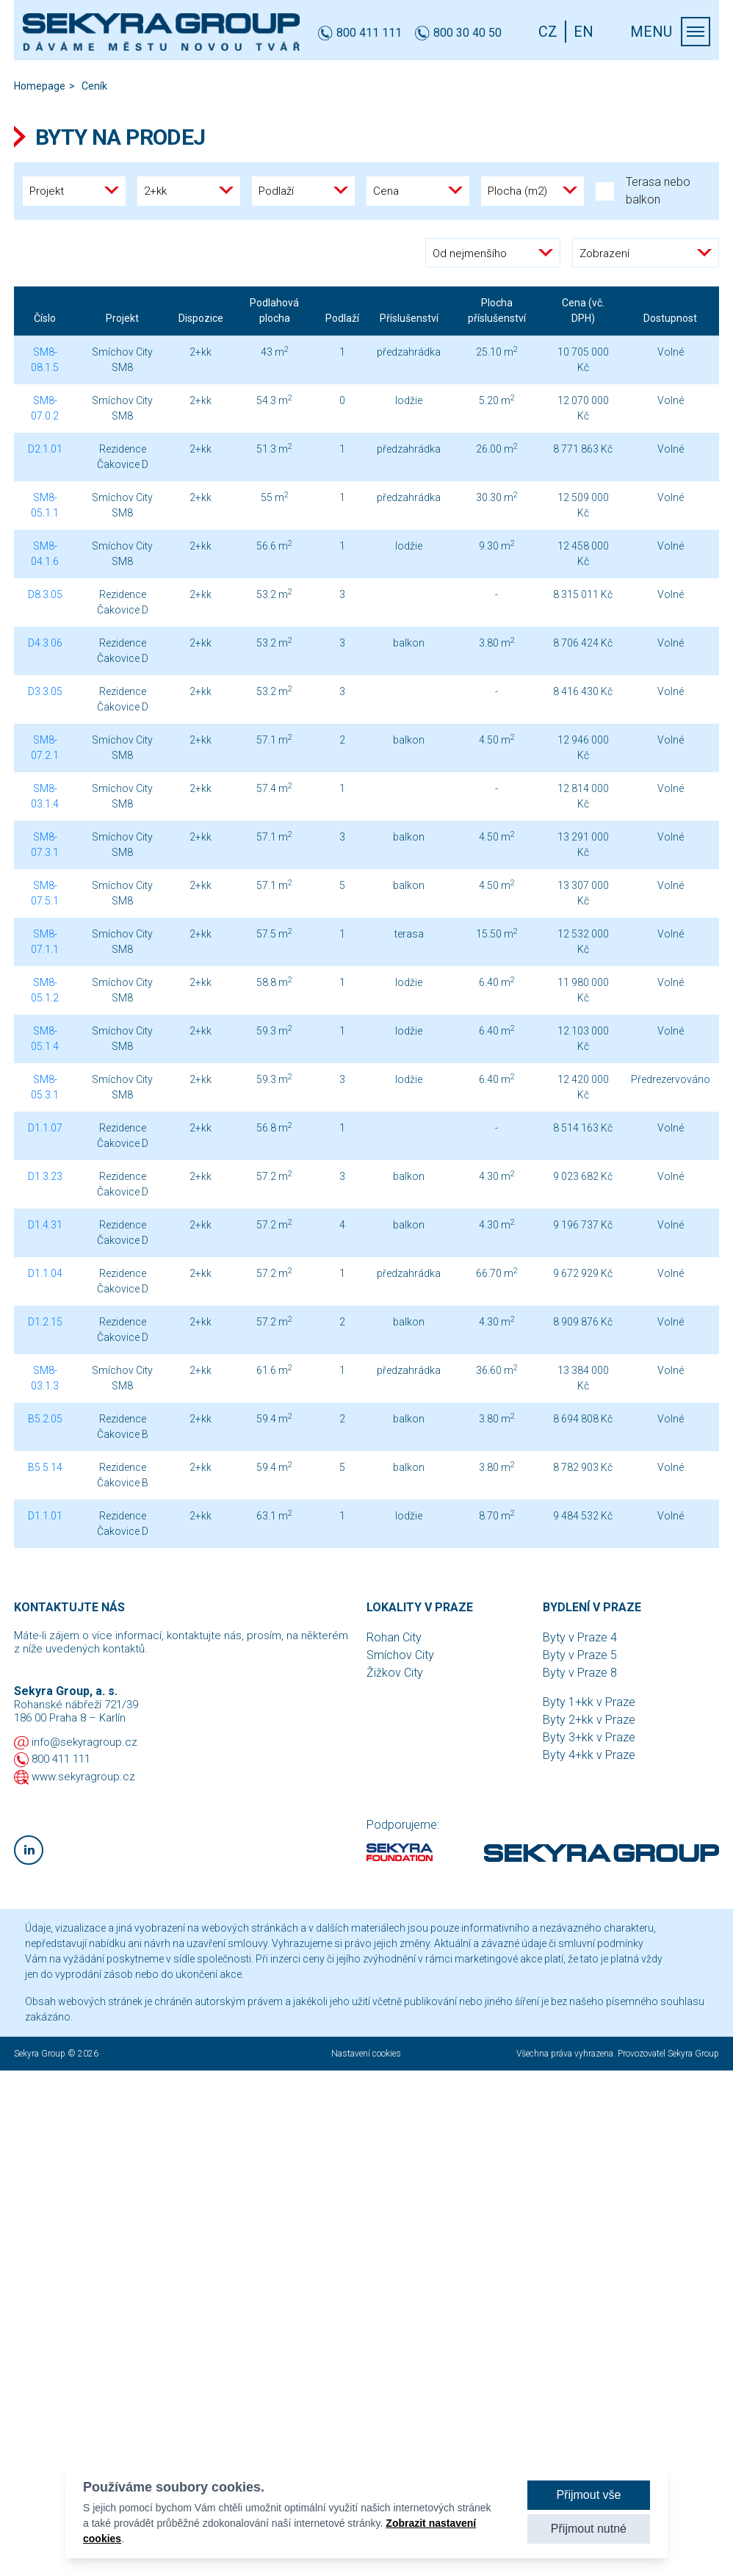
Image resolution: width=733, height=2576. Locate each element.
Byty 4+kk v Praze (589, 1755)
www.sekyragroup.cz (83, 1776)
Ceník (94, 86)
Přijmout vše (588, 2495)
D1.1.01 (45, 1516)
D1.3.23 (45, 1176)
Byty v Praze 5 (580, 1655)
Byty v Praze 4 (580, 1637)
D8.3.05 (45, 594)
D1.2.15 (45, 1322)
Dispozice (200, 318)
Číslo (45, 318)
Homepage (39, 86)
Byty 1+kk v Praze (589, 1702)
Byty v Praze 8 (580, 1673)
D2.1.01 (45, 449)
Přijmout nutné (589, 2528)
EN (583, 31)
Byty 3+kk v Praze (589, 1737)
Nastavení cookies (366, 2053)
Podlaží (342, 318)
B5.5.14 (45, 1467)
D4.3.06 (45, 643)
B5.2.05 (45, 1419)
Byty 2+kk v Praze (589, 1720)
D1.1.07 (45, 1128)
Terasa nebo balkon (643, 190)
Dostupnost (670, 318)
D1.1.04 (45, 1273)
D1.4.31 (45, 1225)
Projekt (122, 318)
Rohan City (394, 1637)
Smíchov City (400, 1655)
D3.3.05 (45, 691)
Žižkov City (394, 1673)
